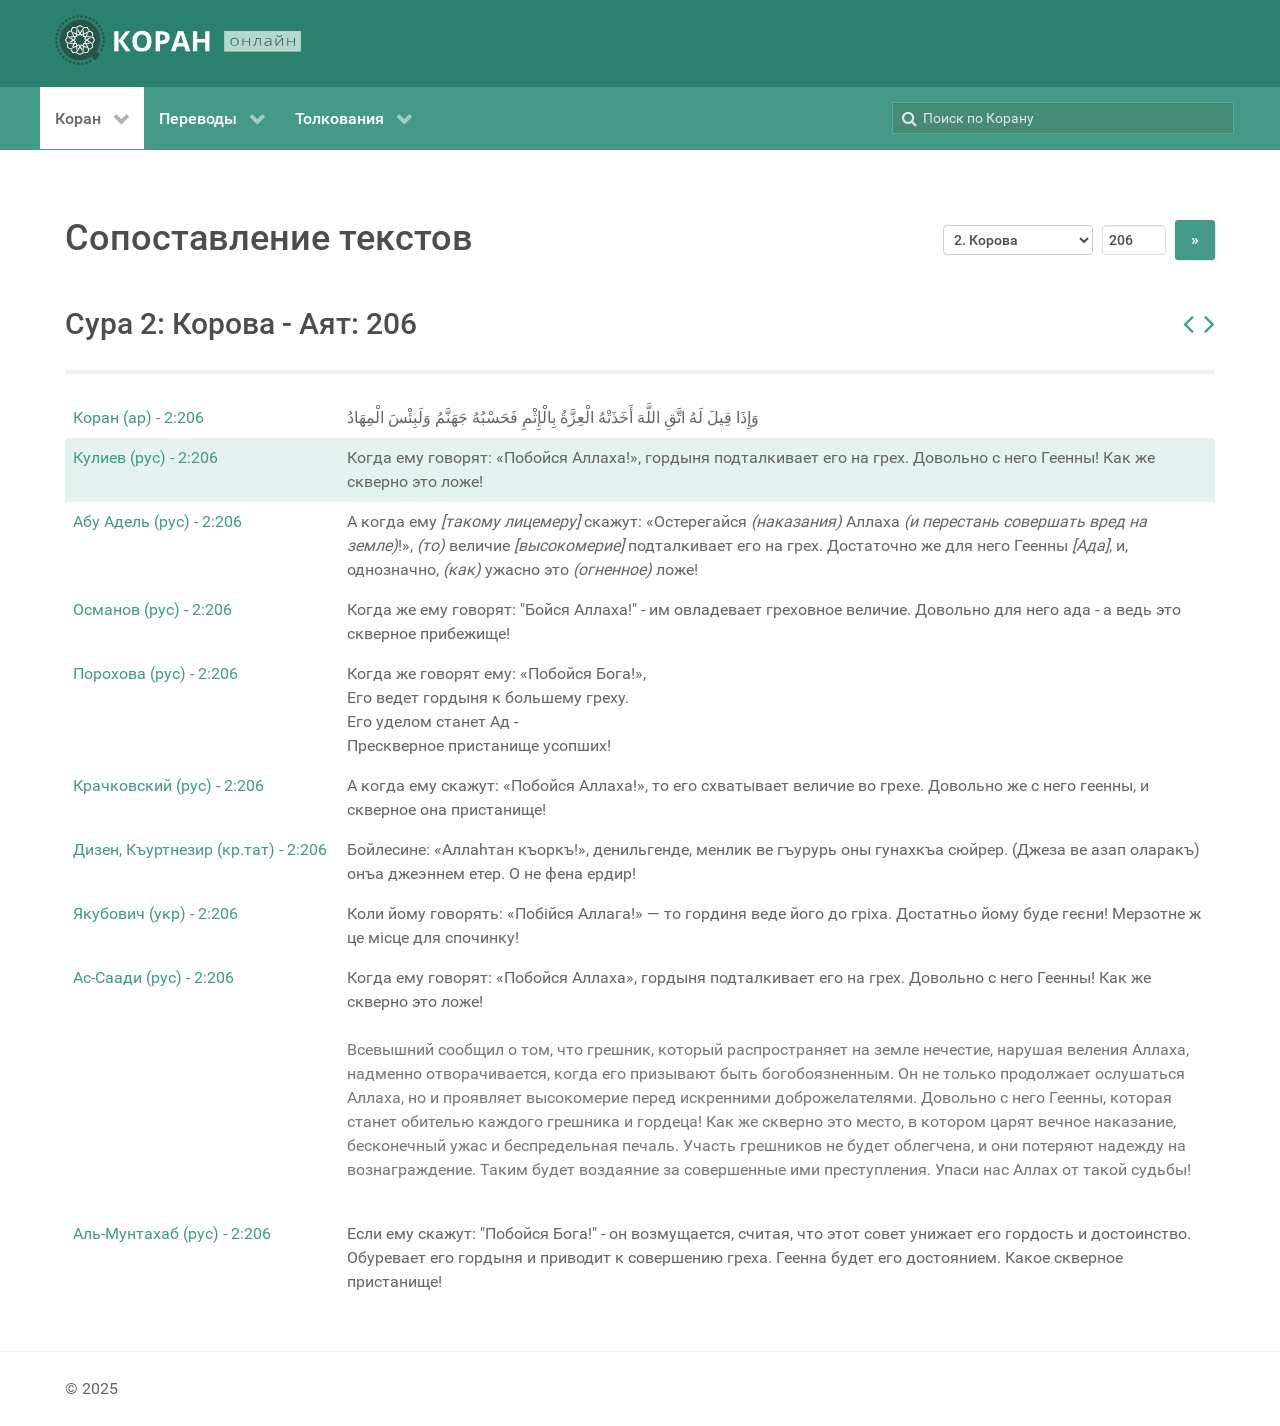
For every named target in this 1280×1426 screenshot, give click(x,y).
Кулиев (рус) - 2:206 (145, 457)
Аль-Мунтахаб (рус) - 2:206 (172, 1233)
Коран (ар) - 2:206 (138, 417)
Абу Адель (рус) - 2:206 (157, 521)
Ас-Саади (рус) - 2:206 (153, 977)
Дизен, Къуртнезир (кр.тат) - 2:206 (200, 849)
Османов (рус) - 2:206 (152, 609)
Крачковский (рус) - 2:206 (168, 785)
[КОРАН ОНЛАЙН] (178, 43)
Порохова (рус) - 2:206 (155, 673)
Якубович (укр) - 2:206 (155, 913)
